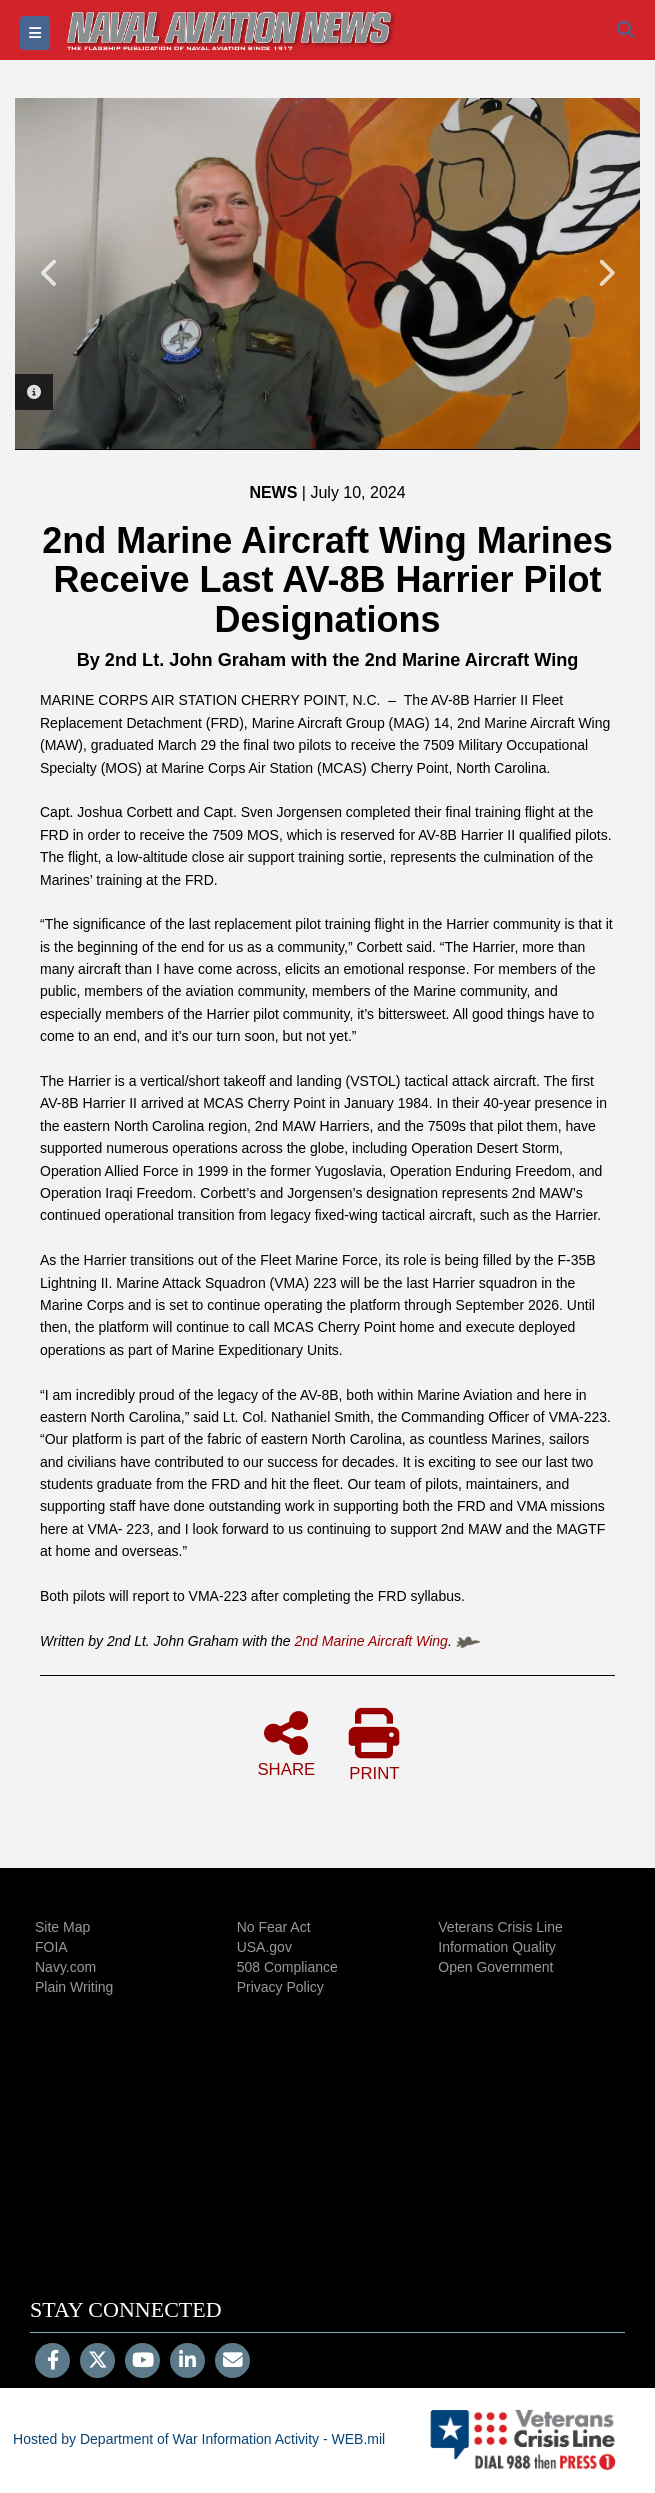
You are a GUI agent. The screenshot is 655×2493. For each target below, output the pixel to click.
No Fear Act (274, 1927)
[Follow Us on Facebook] (52, 2362)
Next (605, 273)
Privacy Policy (280, 1987)
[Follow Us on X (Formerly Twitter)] (97, 2362)
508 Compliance (287, 1967)
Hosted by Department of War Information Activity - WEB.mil (199, 2439)
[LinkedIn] (187, 2362)
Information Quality (497, 1947)
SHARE (286, 1743)
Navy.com (65, 1967)
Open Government (495, 1967)
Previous (50, 273)
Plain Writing (74, 1987)
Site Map (62, 1927)
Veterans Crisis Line (500, 1927)
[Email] (232, 2362)
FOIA (51, 1947)
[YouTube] (142, 2362)
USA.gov (264, 1947)
